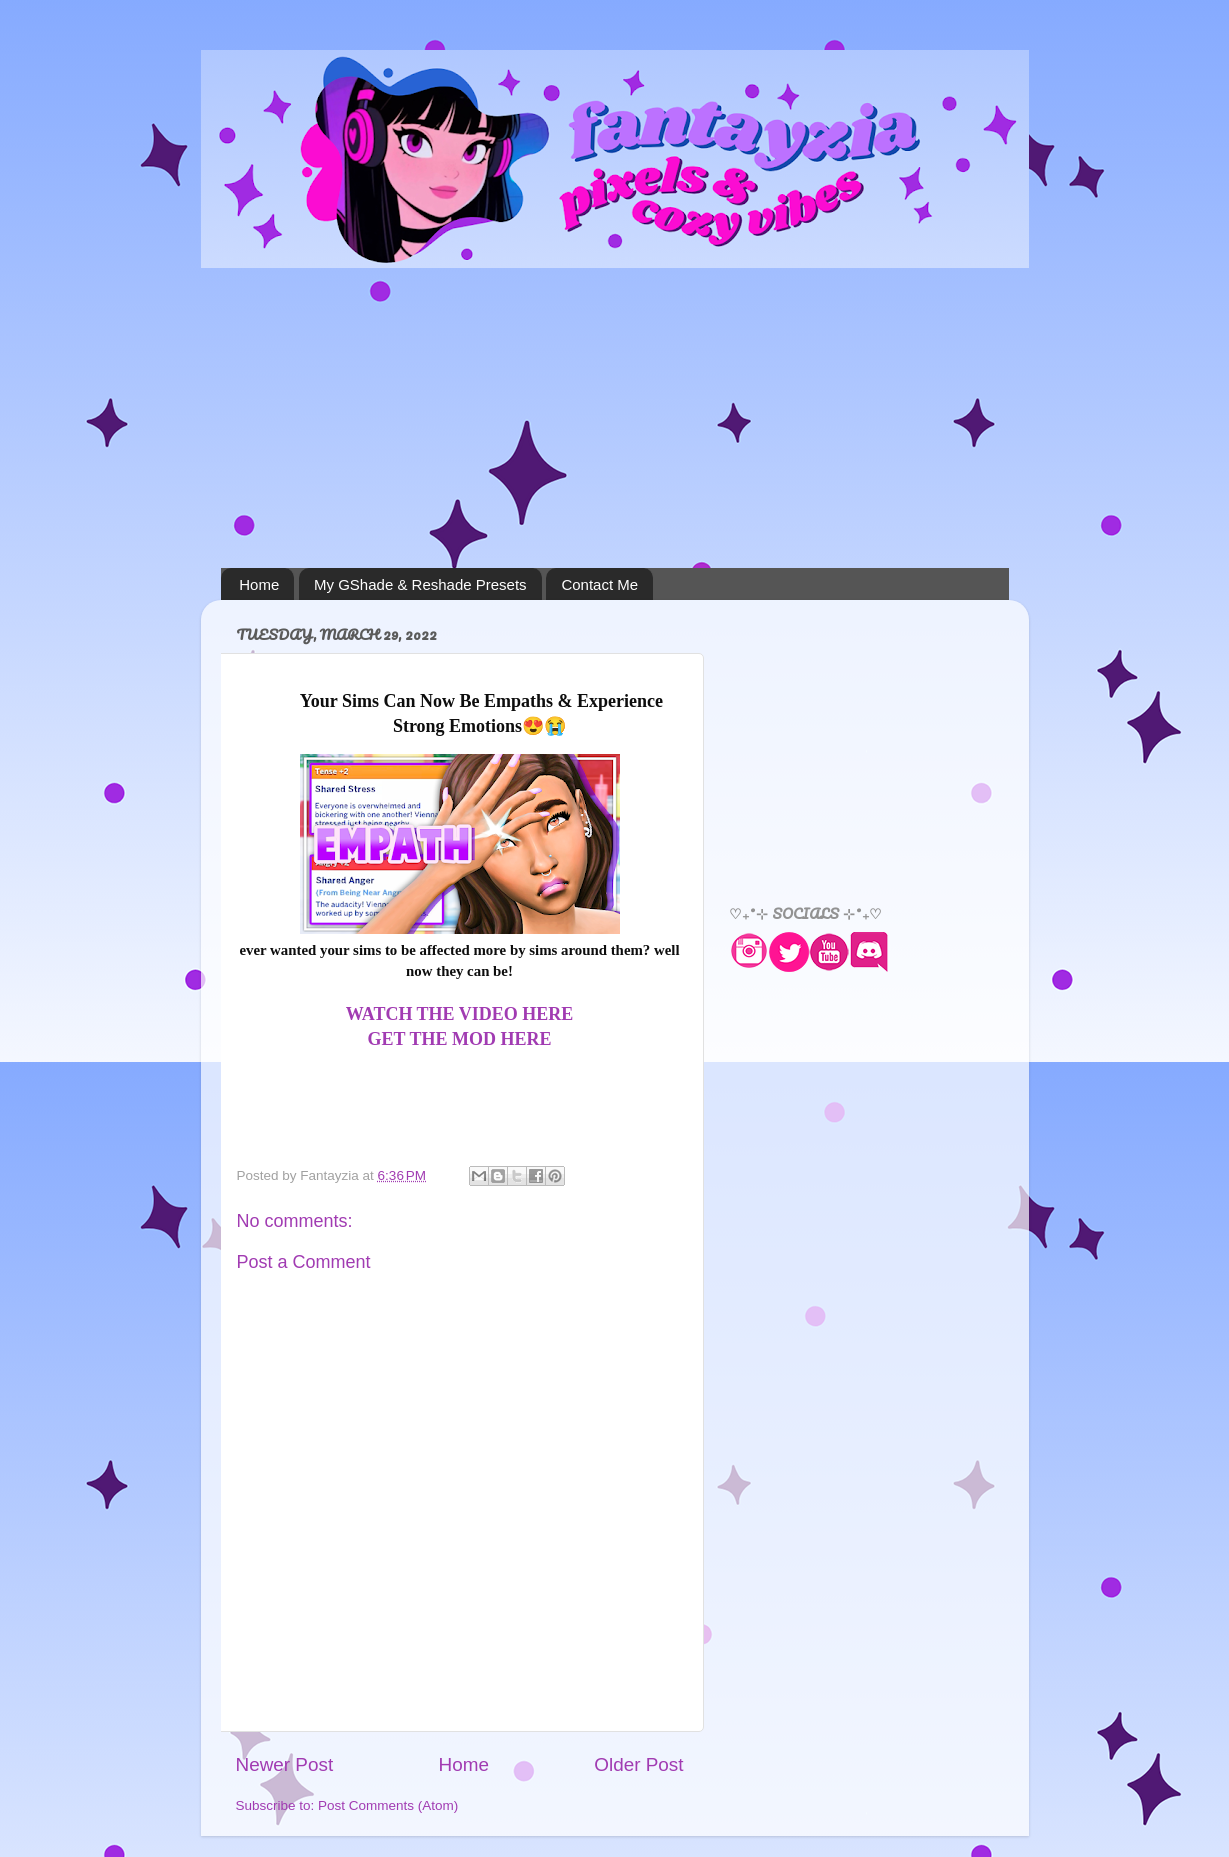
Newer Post (285, 1764)
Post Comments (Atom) (388, 1805)
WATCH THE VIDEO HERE (460, 1014)
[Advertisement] (615, 418)
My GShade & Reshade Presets (420, 584)
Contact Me (599, 584)
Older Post (638, 1764)
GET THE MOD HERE (460, 1039)
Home (259, 584)
